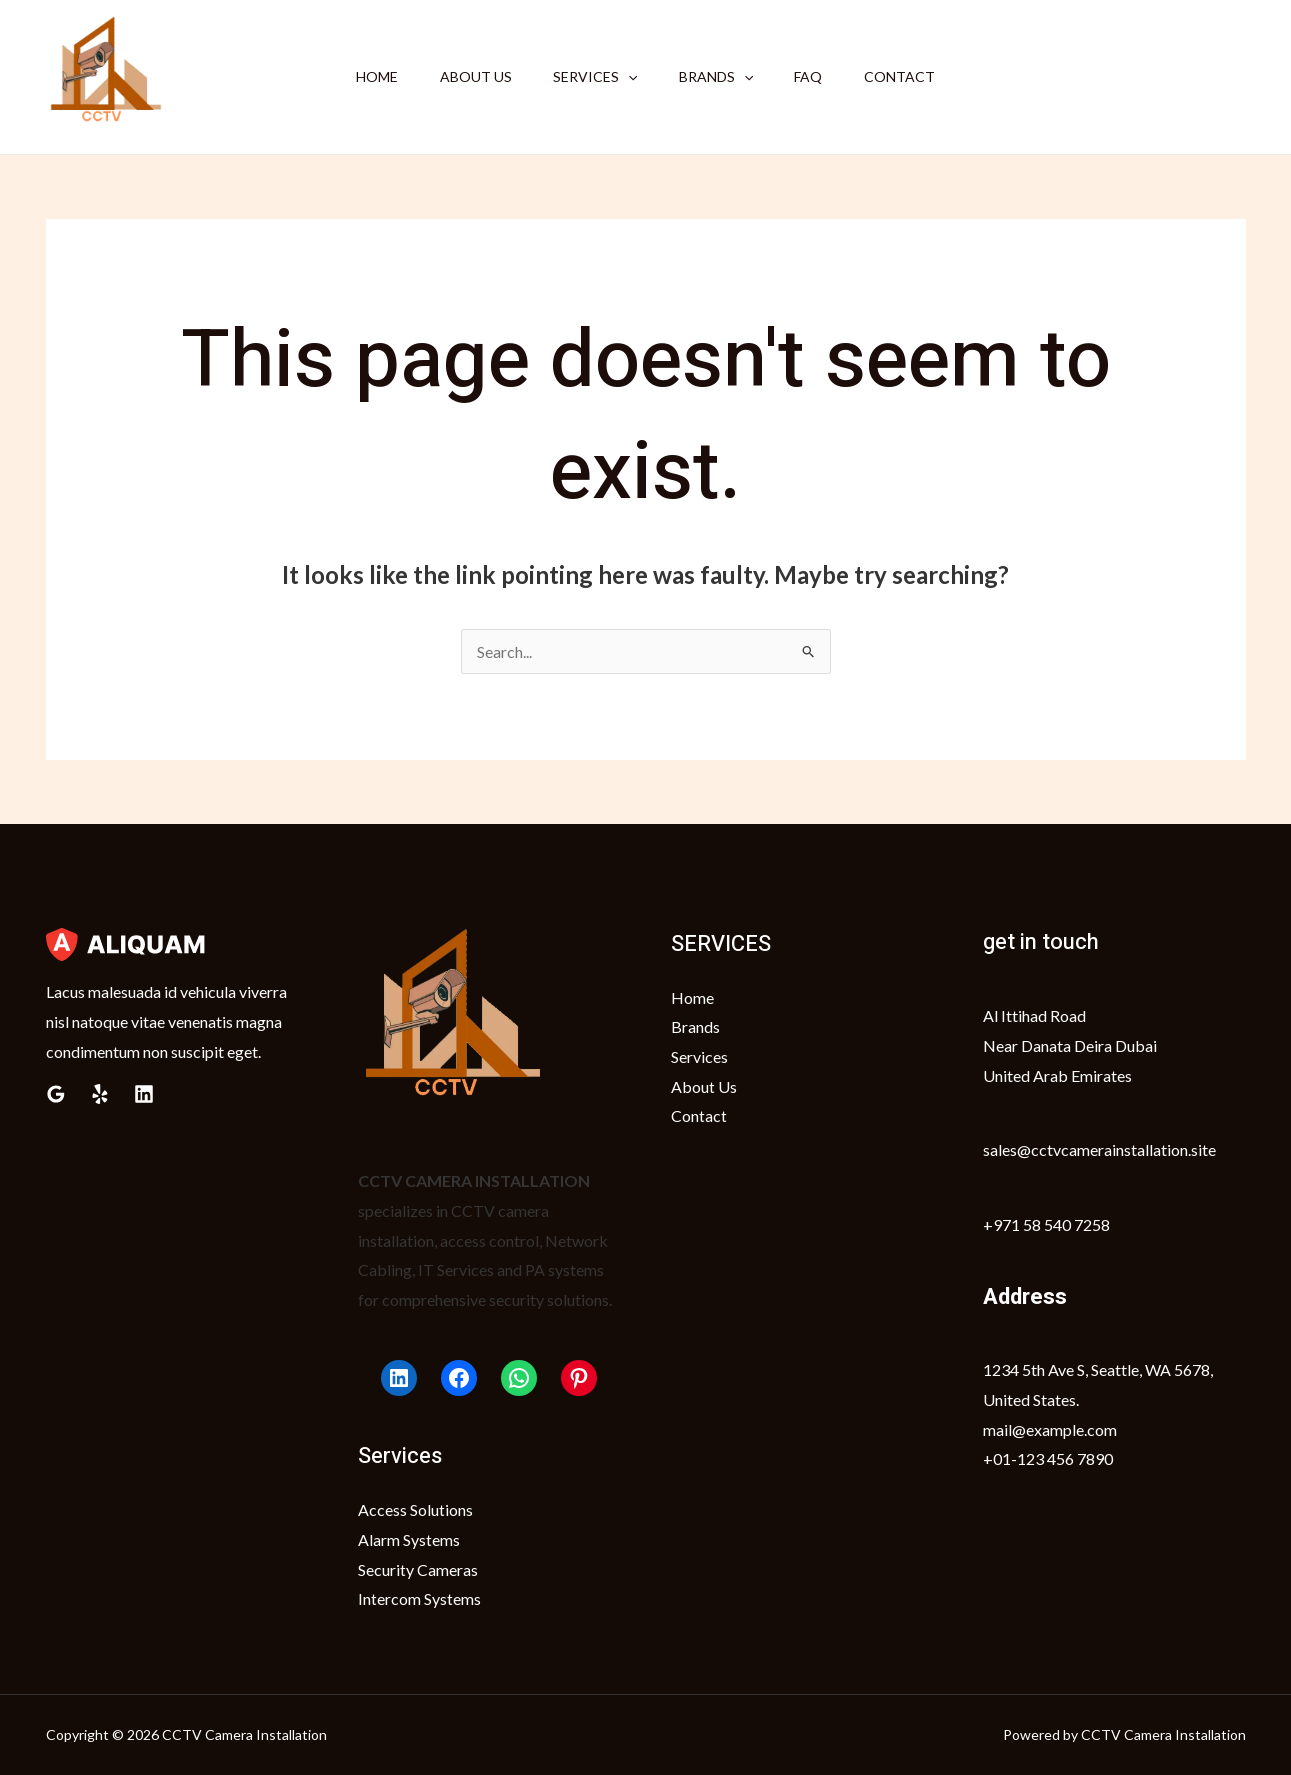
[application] (625, 77)
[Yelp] (100, 1094)
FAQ (818, 76)
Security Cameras (418, 1569)
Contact (915, 76)
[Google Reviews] (56, 1094)
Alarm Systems (409, 1539)
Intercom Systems (419, 1599)
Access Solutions (415, 1509)
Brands (719, 77)
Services (592, 77)
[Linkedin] (144, 1094)
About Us (466, 76)
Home (361, 76)
